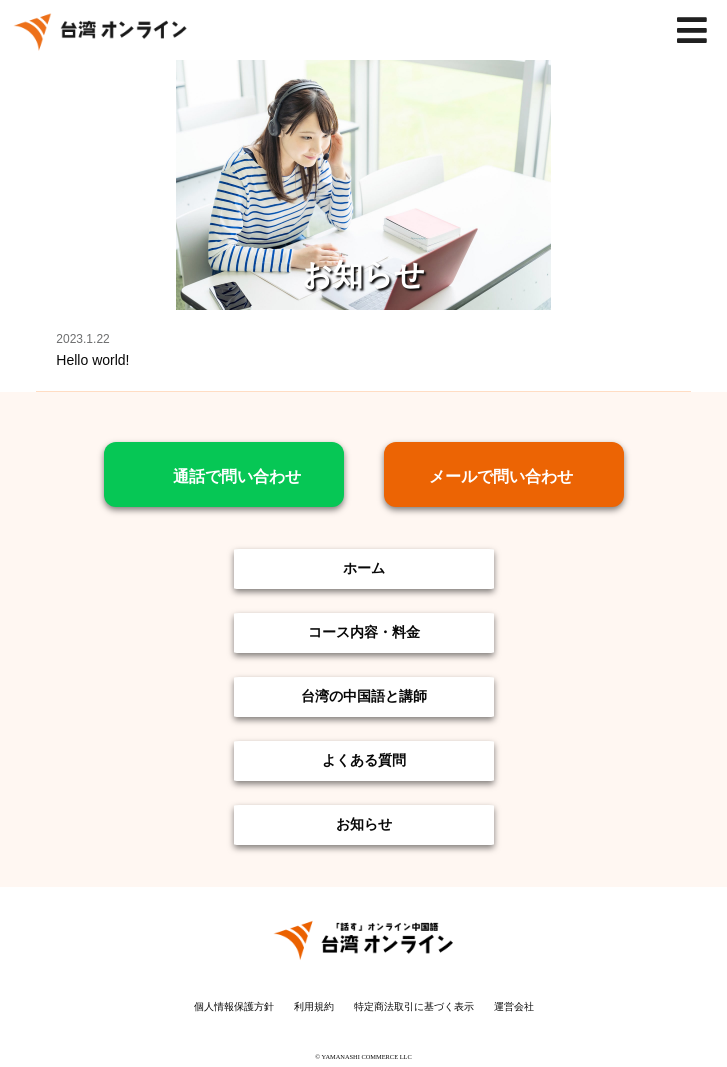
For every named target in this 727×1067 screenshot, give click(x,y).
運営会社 (514, 1006)
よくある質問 (364, 759)
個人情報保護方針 (234, 1006)
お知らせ (364, 823)
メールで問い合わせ (509, 476)
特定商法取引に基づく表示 (414, 1006)
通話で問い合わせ (237, 476)
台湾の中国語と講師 (364, 695)
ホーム (364, 567)
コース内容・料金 (364, 631)
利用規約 (314, 1006)
